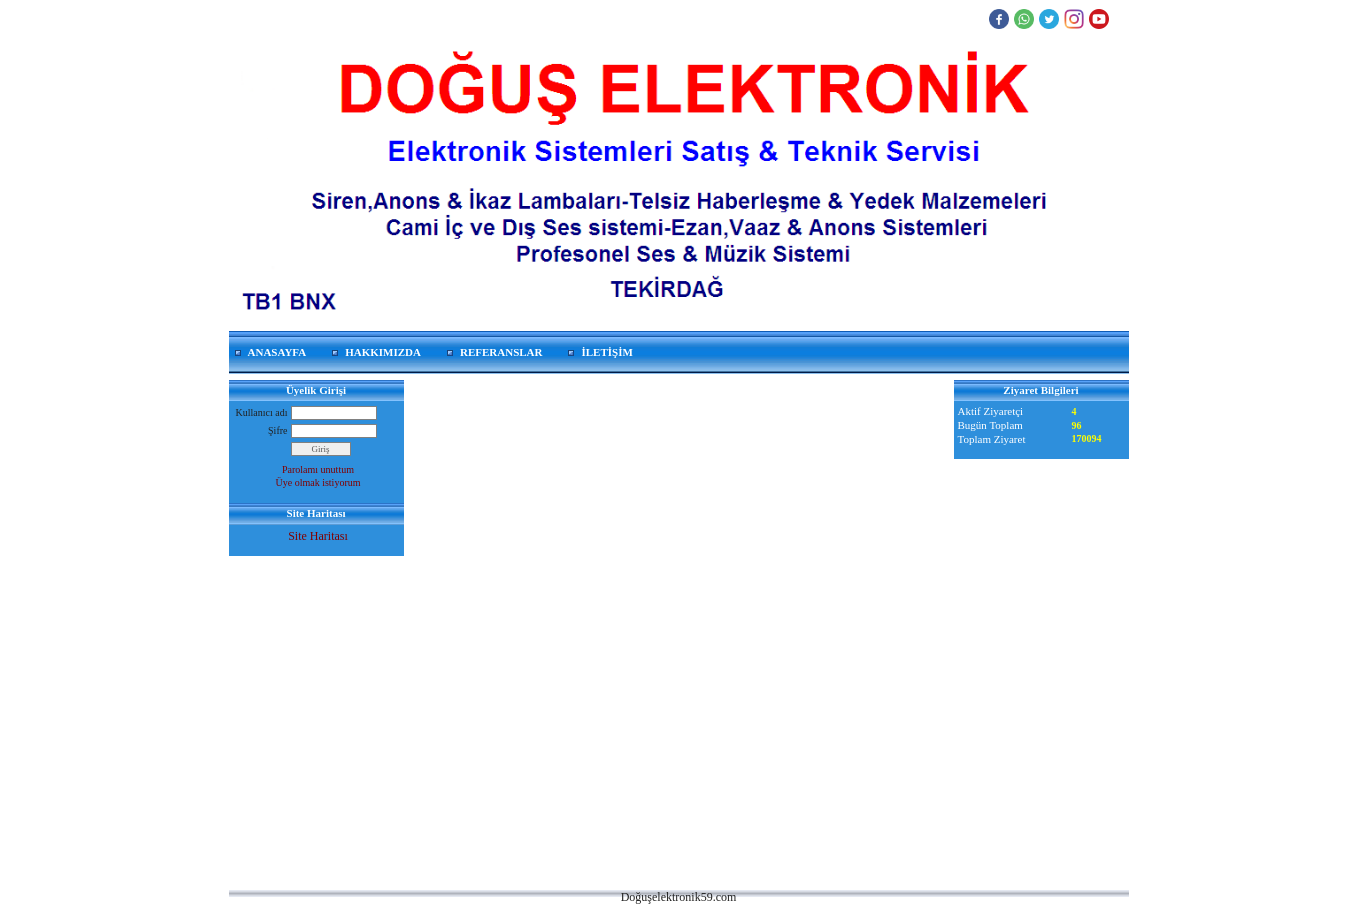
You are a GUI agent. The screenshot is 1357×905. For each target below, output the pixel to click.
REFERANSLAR (501, 352)
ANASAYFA (277, 352)
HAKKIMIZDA (383, 352)
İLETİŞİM (606, 352)
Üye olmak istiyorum (318, 482)
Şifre (277, 430)
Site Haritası (318, 536)
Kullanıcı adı (262, 412)
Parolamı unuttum (318, 469)
